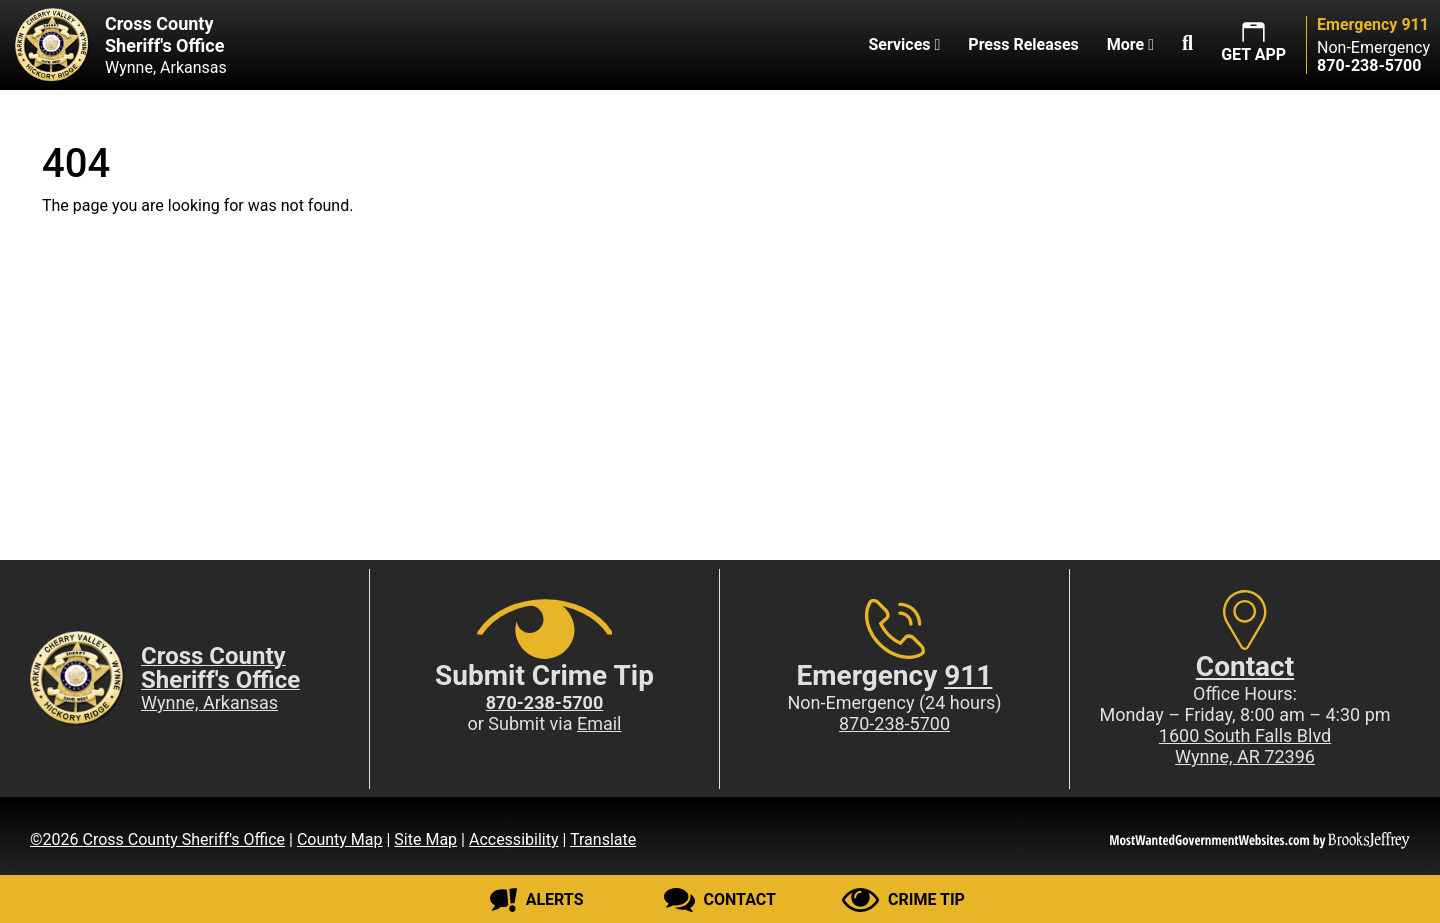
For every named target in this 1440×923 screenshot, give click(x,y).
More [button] (1130, 44)
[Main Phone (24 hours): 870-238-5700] (1369, 65)
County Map (340, 839)
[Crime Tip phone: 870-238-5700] (544, 702)
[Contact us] (719, 900)
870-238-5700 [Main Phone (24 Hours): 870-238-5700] (894, 723)
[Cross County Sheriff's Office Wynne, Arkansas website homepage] (113, 45)
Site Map (425, 839)
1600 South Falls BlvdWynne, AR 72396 (1245, 746)
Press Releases (1023, 44)
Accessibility (514, 839)
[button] (1187, 45)
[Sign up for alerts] (536, 900)
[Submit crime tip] (903, 900)
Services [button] (904, 44)
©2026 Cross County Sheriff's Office (157, 839)
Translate (603, 839)
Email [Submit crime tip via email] (599, 723)
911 (968, 675)
